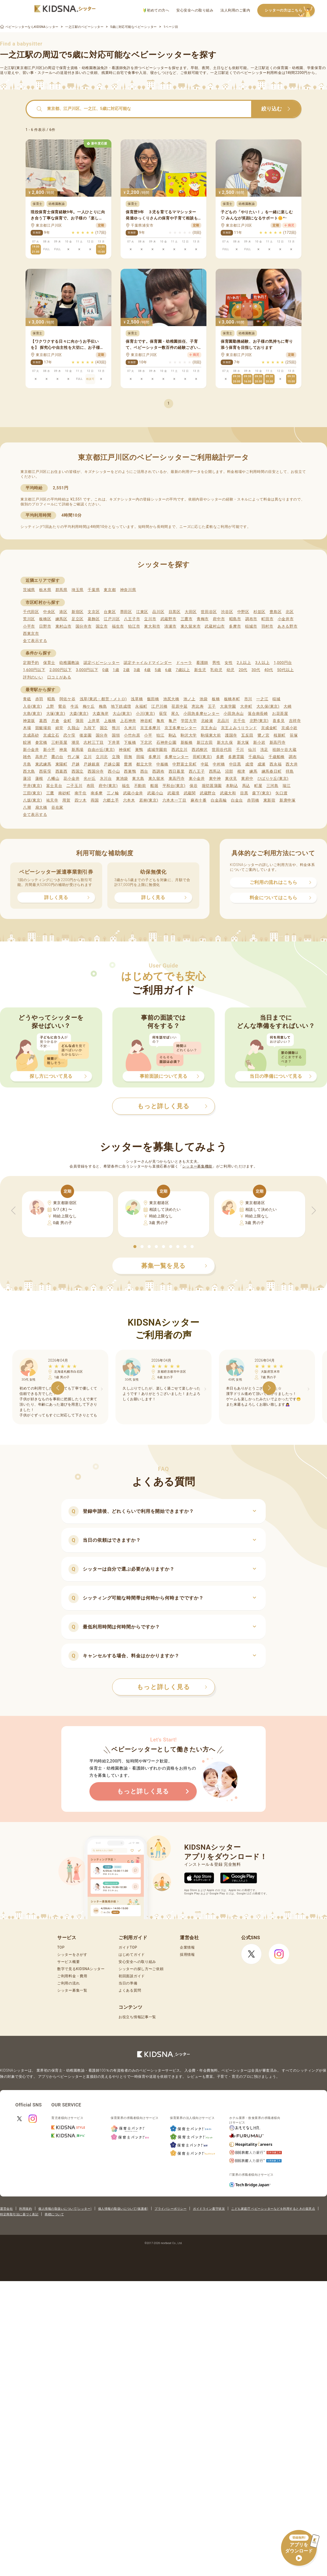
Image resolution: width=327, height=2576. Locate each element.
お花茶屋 (280, 713)
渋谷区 (227, 611)
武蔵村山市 (215, 626)
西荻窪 (45, 771)
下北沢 (146, 742)
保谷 (193, 785)
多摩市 (235, 626)
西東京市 (31, 633)
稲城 (276, 699)
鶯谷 (62, 706)
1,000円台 (283, 662)
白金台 (237, 800)
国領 (116, 735)
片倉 (55, 720)
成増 (249, 764)
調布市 (251, 619)
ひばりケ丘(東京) (273, 778)
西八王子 (197, 771)
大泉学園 (228, 706)
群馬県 (61, 589)
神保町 (125, 749)
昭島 (51, 699)
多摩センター (177, 756)
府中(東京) (108, 785)
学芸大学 (189, 720)
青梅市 (203, 619)
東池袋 (122, 778)
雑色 (27, 756)
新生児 (200, 670)
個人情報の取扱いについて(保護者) (123, 2209)
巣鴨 (139, 749)
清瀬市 (170, 626)
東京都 (110, 589)
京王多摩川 (150, 728)
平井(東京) (32, 785)
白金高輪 (219, 800)
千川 (240, 749)
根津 (241, 771)
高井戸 (41, 756)
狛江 (160, 735)
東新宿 (269, 800)
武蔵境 (173, 793)
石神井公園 (166, 742)
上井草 (94, 720)
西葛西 (61, 771)
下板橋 (130, 742)
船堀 (154, 785)
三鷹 (50, 793)
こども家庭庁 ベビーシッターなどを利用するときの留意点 (273, 2209)
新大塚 (243, 742)
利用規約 (25, 2209)
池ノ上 (189, 699)
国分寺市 (84, 626)
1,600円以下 (34, 670)
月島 (27, 764)
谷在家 (57, 807)
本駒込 (232, 785)
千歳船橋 (276, 756)
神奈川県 (128, 589)
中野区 (243, 611)
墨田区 (126, 611)
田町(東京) (202, 756)
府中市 (219, 619)
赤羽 (39, 699)
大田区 (191, 611)
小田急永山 (234, 713)
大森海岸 (100, 713)
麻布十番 (199, 800)
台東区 (110, 611)
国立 (104, 728)
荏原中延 (179, 706)
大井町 (246, 706)
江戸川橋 (159, 706)
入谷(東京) (32, 706)
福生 (126, 785)
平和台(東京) (173, 785)
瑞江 (286, 785)
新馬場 (78, 749)
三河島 (272, 785)
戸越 (75, 764)
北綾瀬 (207, 720)
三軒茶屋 (59, 742)
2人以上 (244, 662)
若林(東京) (148, 800)
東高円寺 (177, 778)
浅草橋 (137, 699)
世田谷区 (209, 611)
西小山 (114, 771)
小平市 (29, 626)
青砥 (27, 699)
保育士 (49, 662)
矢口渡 (281, 793)
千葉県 (94, 589)
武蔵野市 (168, 619)
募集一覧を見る (174, 1265)
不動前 (140, 785)
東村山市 (63, 626)
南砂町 (64, 793)
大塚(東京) (55, 713)
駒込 (173, 735)
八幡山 (53, 778)
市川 (248, 699)
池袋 (203, 699)
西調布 (158, 771)
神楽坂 (29, 720)
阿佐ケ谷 (68, 699)
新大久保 (225, 742)
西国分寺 (96, 771)
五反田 (247, 735)
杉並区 (259, 611)
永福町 (141, 706)
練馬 (253, 771)
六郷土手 (111, 800)
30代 (255, 670)
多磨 (220, 756)
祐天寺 (52, 800)
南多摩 (97, 793)
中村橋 (219, 764)
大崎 (287, 706)
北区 (290, 611)
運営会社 (6, 2209)
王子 (212, 706)
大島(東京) (32, 713)
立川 (87, 756)
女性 (228, 662)
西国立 (78, 771)
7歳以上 (183, 670)
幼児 (231, 670)
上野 (50, 706)
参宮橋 (41, 742)
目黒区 (175, 611)
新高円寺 (278, 742)
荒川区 (29, 619)
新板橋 (187, 742)
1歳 (116, 670)
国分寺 (102, 735)
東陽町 (61, 764)
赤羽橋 (253, 800)
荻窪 (163, 713)
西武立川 (179, 749)
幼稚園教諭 (69, 662)
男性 (216, 662)
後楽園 (85, 735)
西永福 (276, 764)
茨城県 (29, 589)
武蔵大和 (228, 793)
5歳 (158, 670)
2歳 (126, 670)
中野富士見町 (184, 764)
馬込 (246, 785)
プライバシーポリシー (170, 2209)
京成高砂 (31, 735)
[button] (134, 1246)
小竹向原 (132, 735)
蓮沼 (27, 778)
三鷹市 (187, 619)
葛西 (43, 720)
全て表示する (35, 640)
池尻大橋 (171, 699)
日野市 (45, 626)
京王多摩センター (181, 728)
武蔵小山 (155, 793)
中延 (205, 764)
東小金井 (197, 778)
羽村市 (267, 626)
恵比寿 (198, 706)
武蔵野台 (208, 793)
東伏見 (231, 778)
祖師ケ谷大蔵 (284, 749)
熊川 (116, 728)
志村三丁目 (94, 742)
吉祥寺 (295, 720)
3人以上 (262, 662)
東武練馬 (43, 764)
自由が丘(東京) (101, 749)
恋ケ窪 (69, 735)
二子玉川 (74, 785)
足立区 (78, 619)
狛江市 (134, 626)
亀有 (161, 720)
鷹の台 (57, 756)
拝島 (290, 771)
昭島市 (235, 619)
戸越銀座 (92, 764)
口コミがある (59, 677)
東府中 (247, 778)
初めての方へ (156, 10)
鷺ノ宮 (264, 735)
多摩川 (154, 756)
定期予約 (31, 662)
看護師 (202, 662)
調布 (293, 756)
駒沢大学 (189, 735)
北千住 (239, 720)
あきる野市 (287, 626)
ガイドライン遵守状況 (209, 2209)
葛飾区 (94, 619)
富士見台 (54, 785)
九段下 (90, 728)
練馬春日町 (272, 771)
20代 (243, 670)
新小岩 (259, 742)
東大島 (138, 778)
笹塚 (294, 735)
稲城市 (251, 626)
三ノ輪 (113, 793)
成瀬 (261, 764)
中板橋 (162, 764)
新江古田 (205, 742)
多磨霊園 (236, 756)
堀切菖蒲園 (212, 785)
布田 (91, 785)
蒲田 (80, 720)
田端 (140, 756)
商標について (54, 2214)
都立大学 (144, 764)
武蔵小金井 (133, 793)
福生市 (118, 626)
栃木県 (45, 589)
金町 (67, 720)
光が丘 (90, 778)
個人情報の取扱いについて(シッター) (65, 2209)
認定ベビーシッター (102, 662)
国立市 (102, 626)
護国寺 (231, 735)
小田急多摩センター (201, 713)
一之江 (262, 699)
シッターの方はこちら (290, 10)
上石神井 (128, 720)
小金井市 (286, 619)
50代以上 (285, 670)
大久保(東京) (267, 706)
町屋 (258, 785)
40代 (268, 670)
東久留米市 (191, 626)
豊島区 (276, 611)
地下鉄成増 (121, 706)
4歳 (147, 670)
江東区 (142, 611)
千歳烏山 (256, 756)
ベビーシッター (155, 68)
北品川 (223, 720)
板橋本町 (232, 699)
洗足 (264, 749)
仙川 (252, 749)
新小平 (49, 749)
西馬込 (215, 771)
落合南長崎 (258, 713)
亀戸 (173, 720)
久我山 (73, 728)
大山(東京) (122, 713)
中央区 (49, 611)
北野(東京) (259, 720)
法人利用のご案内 (235, 10)
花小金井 (71, 778)
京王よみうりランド (239, 728)
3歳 (137, 670)
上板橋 (110, 720)
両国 (95, 800)
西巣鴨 (130, 771)
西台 (144, 771)
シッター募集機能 (197, 1166)
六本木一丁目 (174, 800)
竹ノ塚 (73, 756)
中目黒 (235, 764)
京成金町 (269, 728)
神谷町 (146, 720)
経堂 (59, 728)
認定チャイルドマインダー (148, 662)
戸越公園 (112, 764)
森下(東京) (261, 793)
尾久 (175, 713)
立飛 (116, 756)
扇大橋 (41, 807)
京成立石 (51, 735)
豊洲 (128, 764)
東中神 (215, 778)
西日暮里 (177, 771)
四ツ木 (81, 800)
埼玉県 (78, 589)
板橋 (216, 699)
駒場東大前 (211, 735)
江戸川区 (112, 619)
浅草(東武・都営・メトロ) (103, 699)
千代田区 (31, 611)
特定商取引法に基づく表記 (19, 2214)
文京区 (94, 611)
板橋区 (45, 619)
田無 (128, 756)
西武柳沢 (200, 749)
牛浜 (74, 706)
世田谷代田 (222, 749)
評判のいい (33, 677)
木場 (27, 728)
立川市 (150, 619)
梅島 (103, 706)
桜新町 (280, 735)
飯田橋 (153, 699)
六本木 (129, 800)
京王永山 (209, 728)
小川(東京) (145, 713)
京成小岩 (289, 728)
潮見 (75, 742)
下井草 (114, 742)
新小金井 (31, 749)
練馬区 (61, 619)
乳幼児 (216, 670)
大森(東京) (79, 713)
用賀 (66, 800)
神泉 (63, 749)
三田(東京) (32, 793)
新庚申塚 (287, 800)
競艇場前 (43, 728)
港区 (63, 611)
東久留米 (156, 778)
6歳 (168, 670)
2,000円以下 (60, 670)
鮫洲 (27, 742)
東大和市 (152, 626)
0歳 (105, 670)
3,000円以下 (87, 670)
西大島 (29, 771)
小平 (148, 735)
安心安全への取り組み (194, 10)
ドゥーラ (184, 662)
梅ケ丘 (89, 706)
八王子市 (132, 619)
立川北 (102, 756)
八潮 (27, 807)
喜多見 (279, 720)
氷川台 (106, 778)
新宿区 (78, 611)
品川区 (158, 611)
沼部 (229, 771)
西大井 (292, 764)
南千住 (81, 793)
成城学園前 (157, 749)
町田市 (267, 619)
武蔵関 (190, 793)
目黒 (244, 793)
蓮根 (39, 778)
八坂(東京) (32, 800)
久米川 (130, 728)
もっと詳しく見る (172, 1687)
